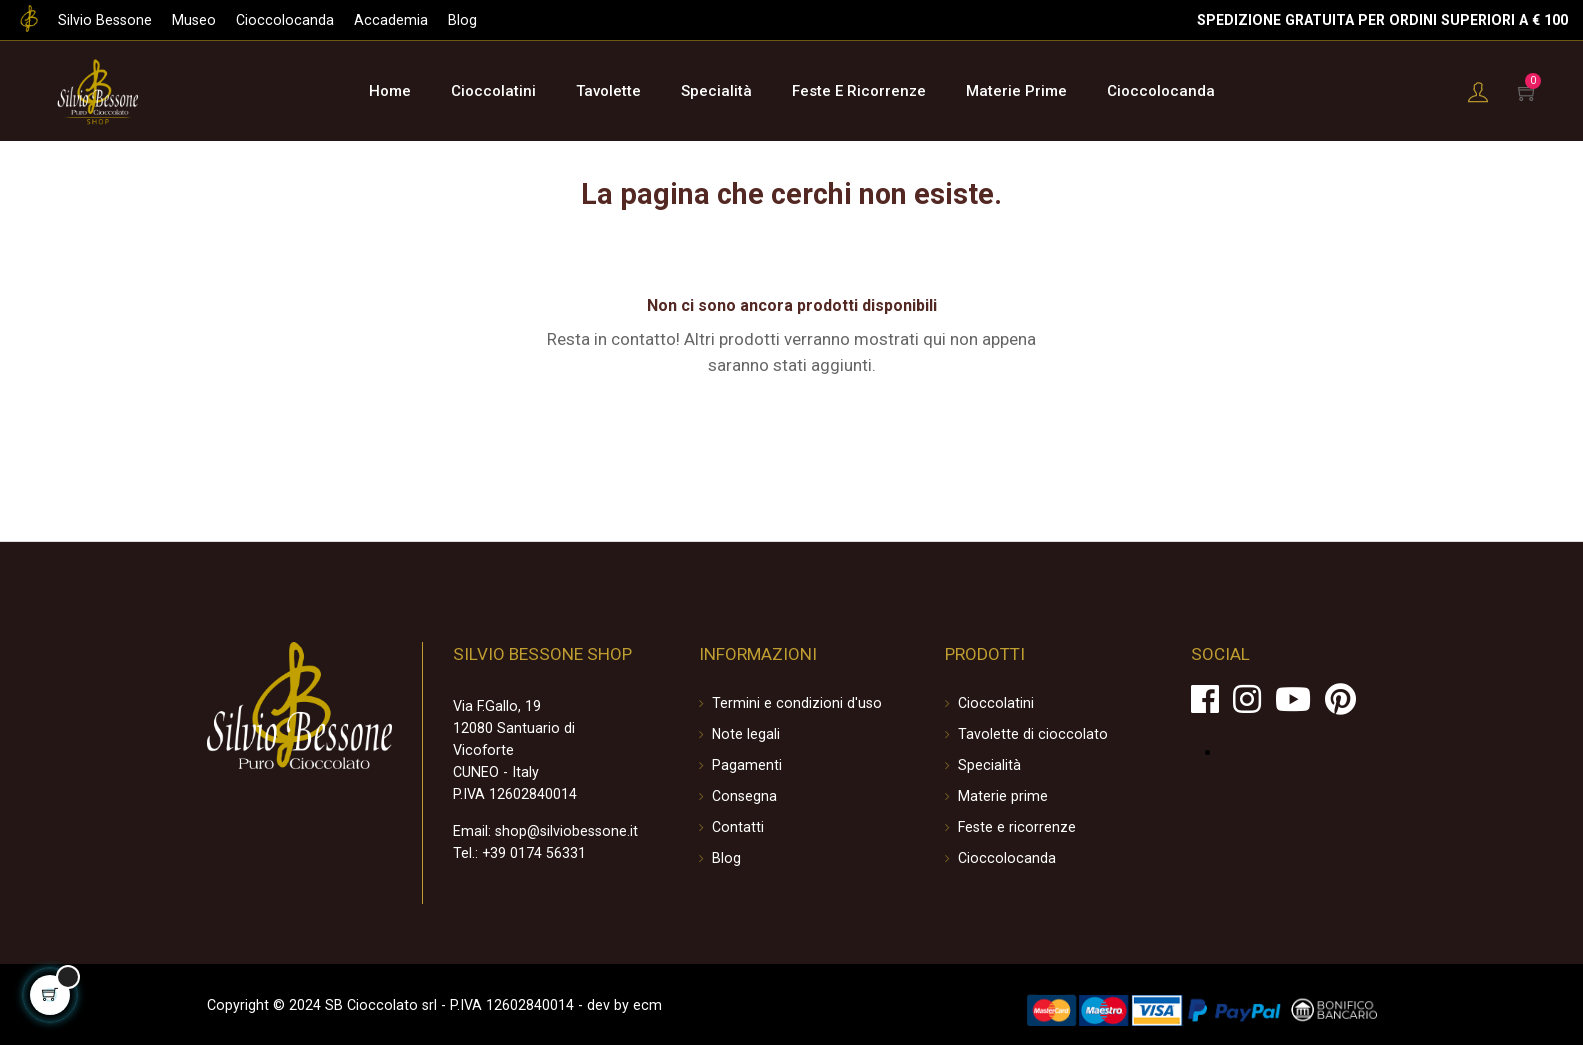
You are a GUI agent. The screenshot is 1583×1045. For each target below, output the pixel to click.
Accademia (380, 20)
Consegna (744, 795)
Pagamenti (747, 764)
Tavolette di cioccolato (1028, 733)
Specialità (989, 764)
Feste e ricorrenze (1015, 826)
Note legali (745, 733)
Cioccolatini (994, 702)
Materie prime (1002, 795)
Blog (450, 20)
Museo (190, 20)
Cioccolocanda (278, 20)
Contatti (737, 826)
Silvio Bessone (103, 20)
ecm (628, 1003)
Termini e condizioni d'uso (793, 702)
